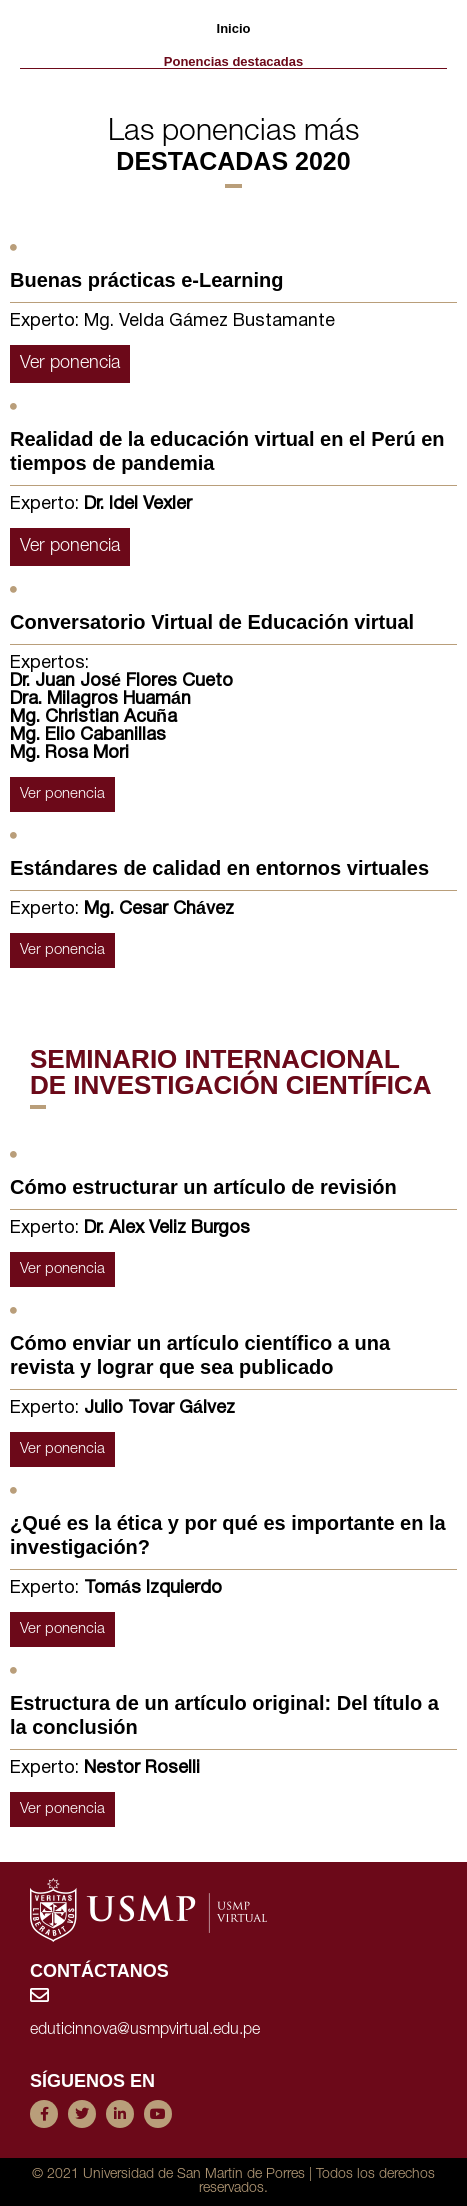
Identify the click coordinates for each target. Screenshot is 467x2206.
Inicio (234, 28)
